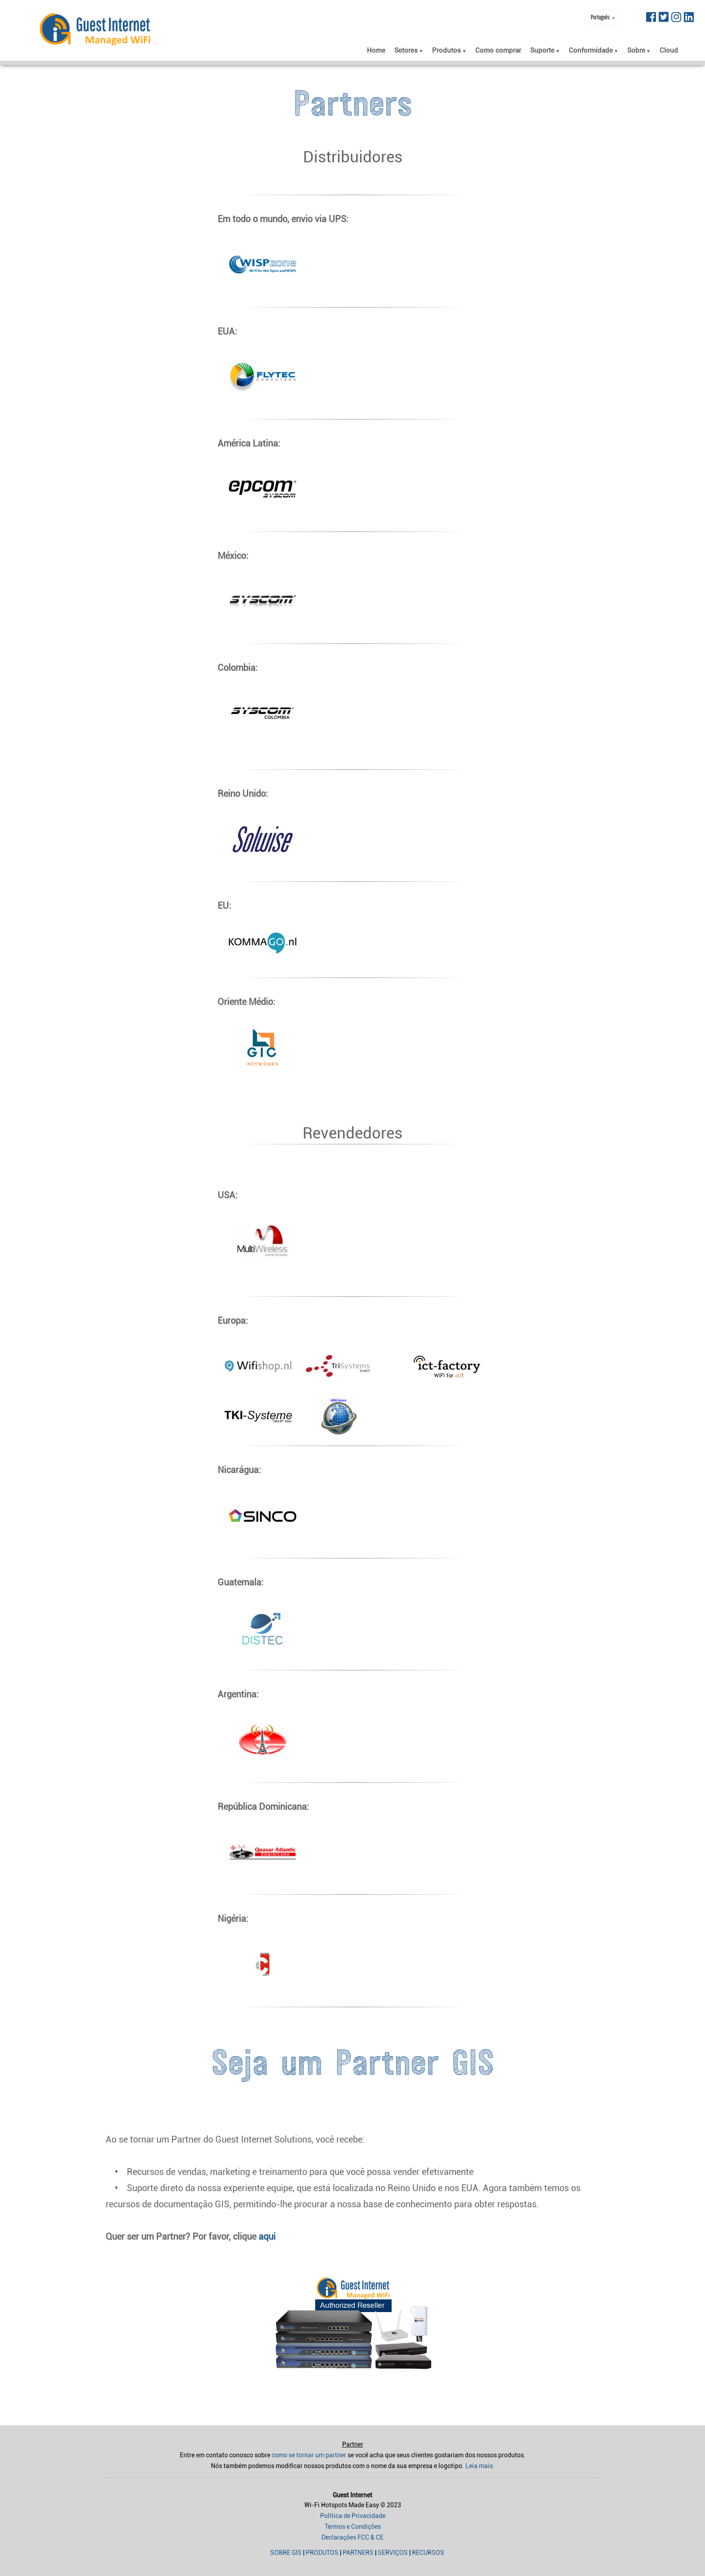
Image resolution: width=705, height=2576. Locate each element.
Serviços (393, 2552)
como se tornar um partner (309, 2455)
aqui (267, 2236)
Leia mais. (480, 2465)
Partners (358, 2552)
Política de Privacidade (352, 2515)
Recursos (428, 2552)
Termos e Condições (353, 2526)
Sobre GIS (286, 2552)
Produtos (322, 2552)
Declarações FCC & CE (352, 2537)
